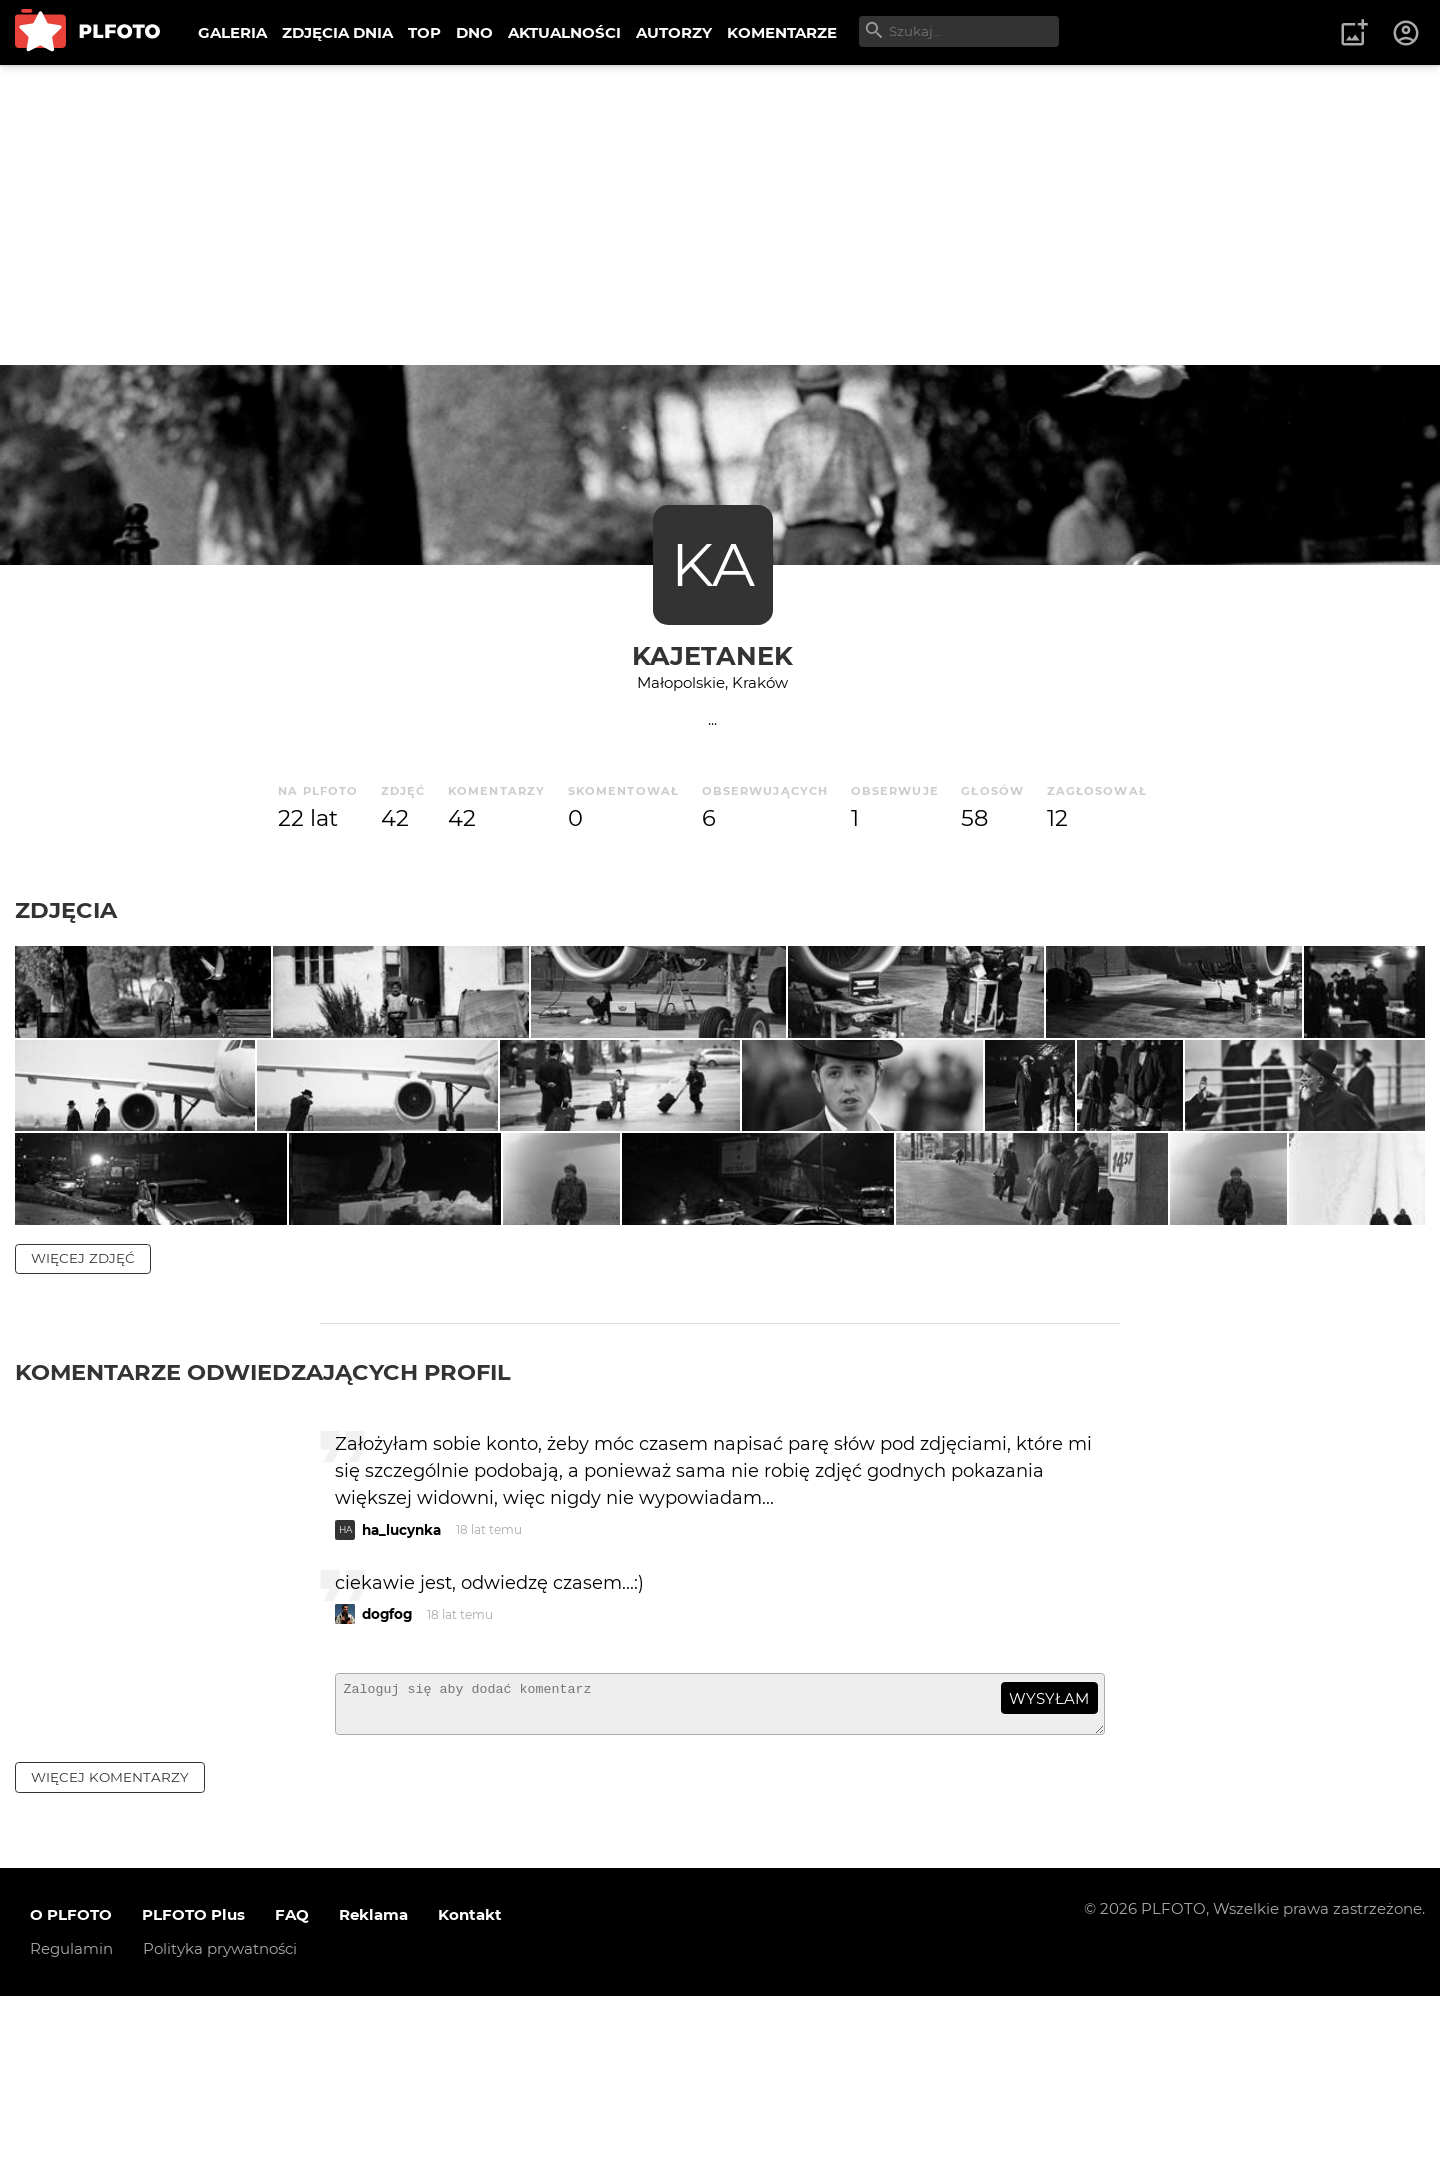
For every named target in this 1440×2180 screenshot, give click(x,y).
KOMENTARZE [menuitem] (782, 32)
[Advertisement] (720, 215)
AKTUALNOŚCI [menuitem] (564, 32)
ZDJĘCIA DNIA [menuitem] (337, 32)
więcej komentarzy (110, 1961)
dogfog (387, 1790)
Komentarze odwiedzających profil (263, 1548)
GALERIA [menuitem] (232, 32)
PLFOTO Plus (193, 2099)
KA (713, 564)
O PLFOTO (71, 2099)
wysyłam (1049, 1874)
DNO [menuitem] (474, 32)
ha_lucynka (401, 1706)
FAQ (292, 2099)
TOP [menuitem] (424, 32)
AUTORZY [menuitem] (674, 32)
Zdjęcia (66, 910)
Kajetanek (712, 655)
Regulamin (71, 2133)
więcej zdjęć (83, 1434)
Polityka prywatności (220, 2133)
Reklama (373, 2099)
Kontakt (470, 2099)
